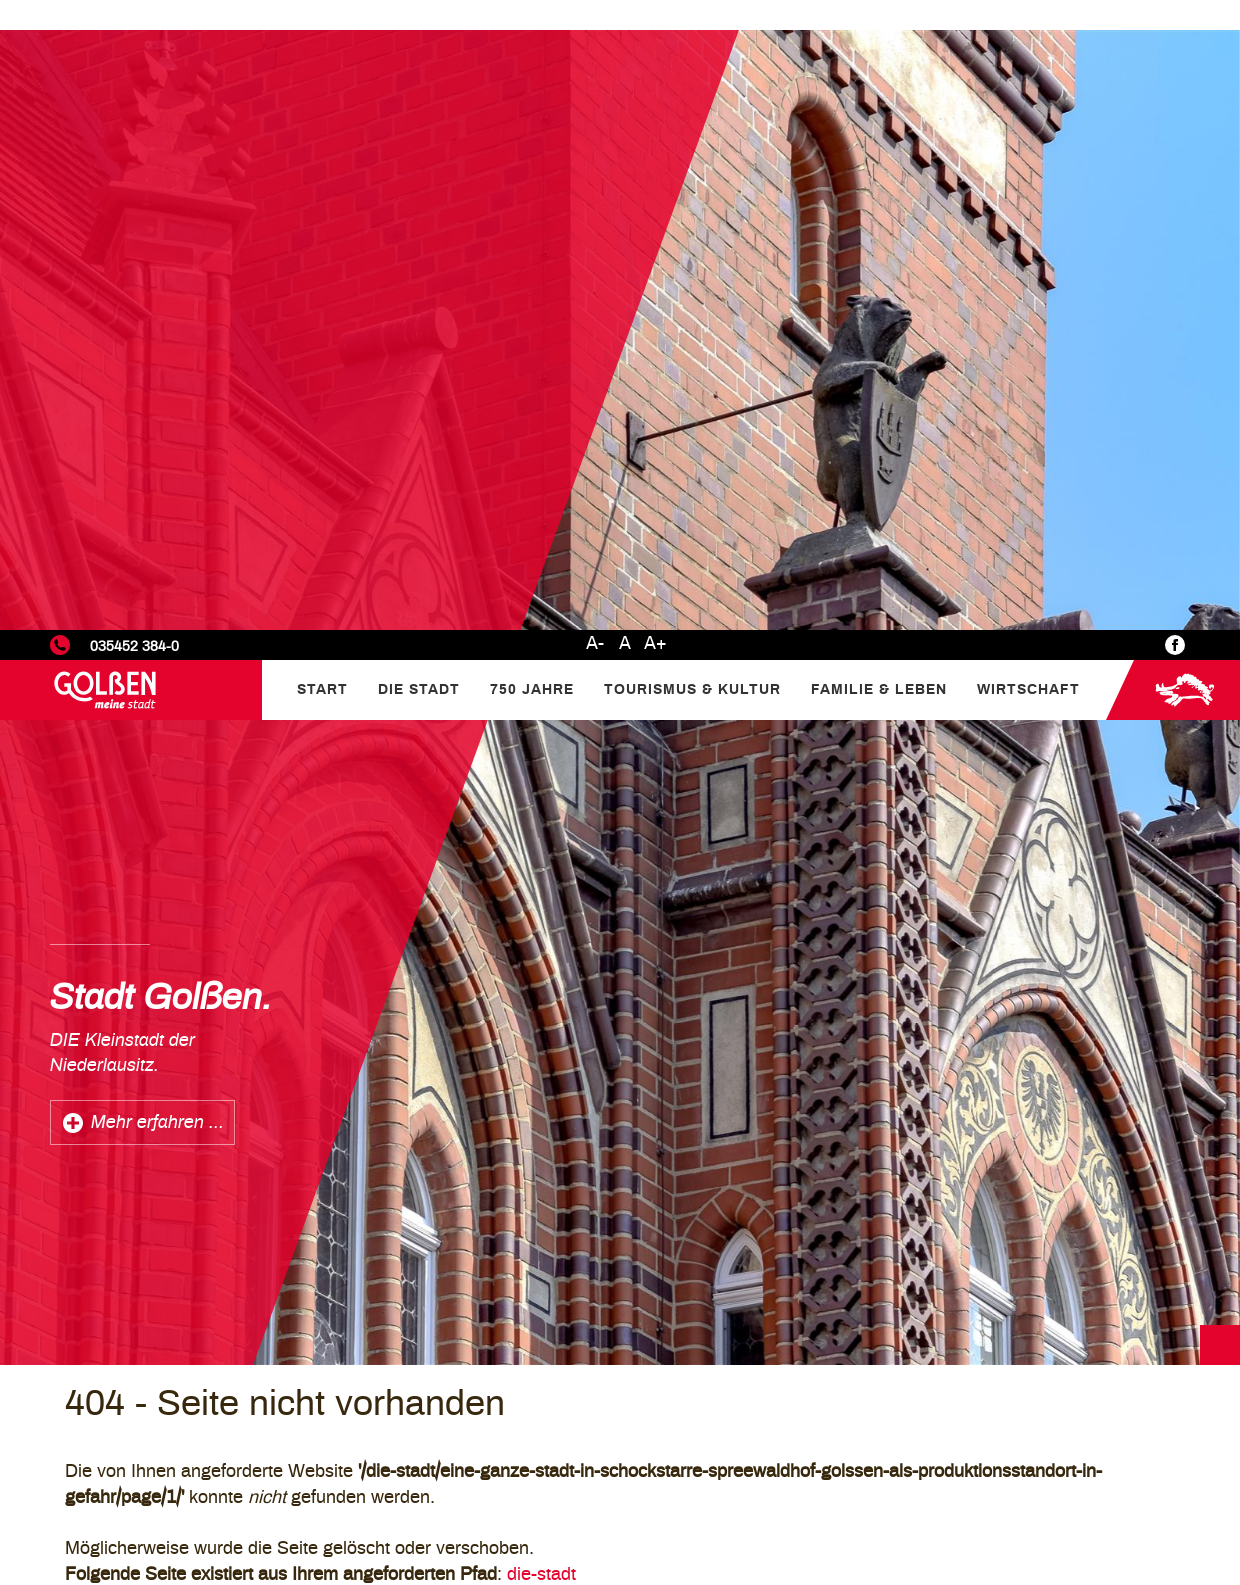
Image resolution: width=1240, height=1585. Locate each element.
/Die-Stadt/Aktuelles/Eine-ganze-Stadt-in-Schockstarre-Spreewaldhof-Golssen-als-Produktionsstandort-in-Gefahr (692, 1022)
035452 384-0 (134, 16)
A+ (655, 14)
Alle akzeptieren (1136, 1510)
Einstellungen (974, 1426)
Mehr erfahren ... (157, 493)
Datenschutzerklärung (1029, 1398)
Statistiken (964, 1451)
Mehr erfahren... (500, 1315)
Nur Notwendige (984, 1510)
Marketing (961, 1476)
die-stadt (541, 945)
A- (595, 14)
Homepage (399, 1099)
